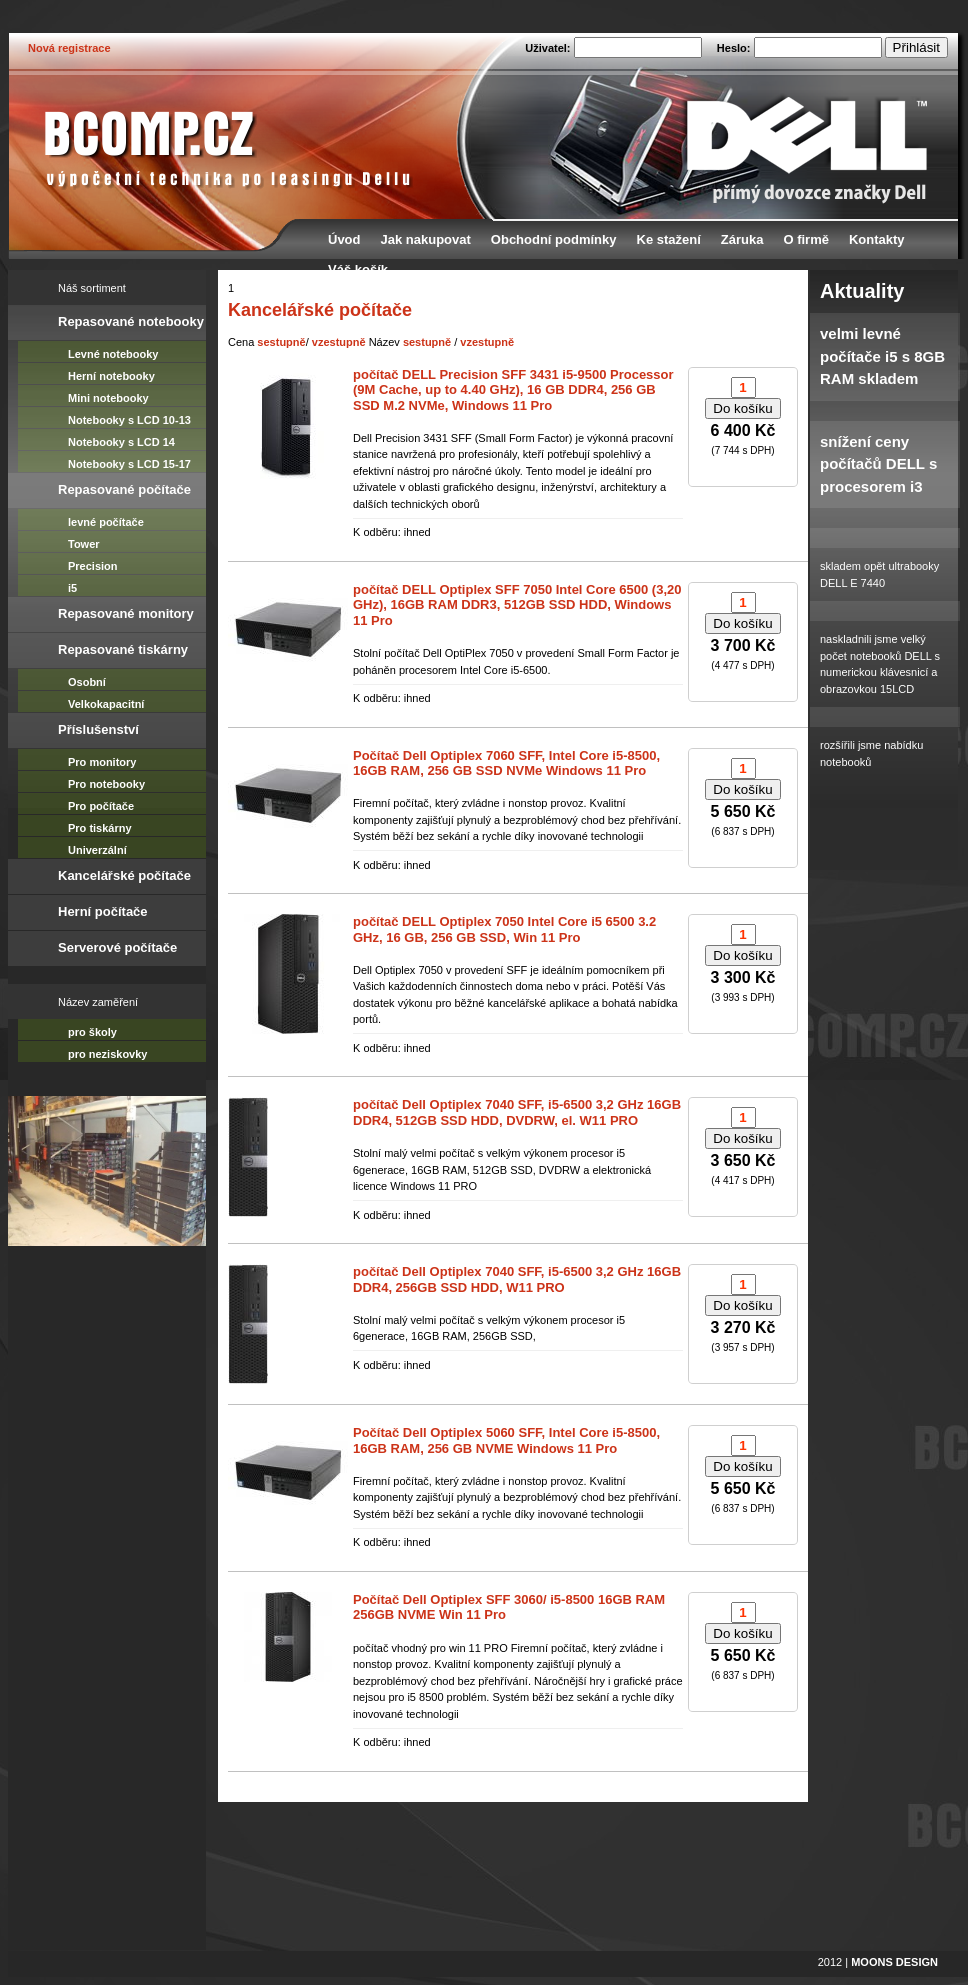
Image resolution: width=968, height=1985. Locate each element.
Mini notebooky (108, 398)
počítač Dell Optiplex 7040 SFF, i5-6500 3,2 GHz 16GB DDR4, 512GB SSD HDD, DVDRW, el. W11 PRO (517, 1112)
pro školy (92, 1032)
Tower (84, 544)
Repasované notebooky (131, 321)
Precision (93, 566)
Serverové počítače (117, 947)
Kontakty (877, 239)
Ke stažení (669, 239)
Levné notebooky (113, 354)
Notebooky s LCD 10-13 (129, 420)
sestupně (281, 342)
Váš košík (358, 269)
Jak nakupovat (426, 239)
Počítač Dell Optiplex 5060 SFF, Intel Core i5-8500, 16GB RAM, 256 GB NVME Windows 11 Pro (506, 1440)
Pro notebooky (106, 784)
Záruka (742, 239)
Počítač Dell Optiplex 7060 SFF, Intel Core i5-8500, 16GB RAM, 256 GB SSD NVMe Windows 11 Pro (506, 763)
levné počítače (106, 522)
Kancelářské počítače (124, 875)
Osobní (87, 682)
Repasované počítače (124, 489)
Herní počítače (103, 911)
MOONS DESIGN (894, 1962)
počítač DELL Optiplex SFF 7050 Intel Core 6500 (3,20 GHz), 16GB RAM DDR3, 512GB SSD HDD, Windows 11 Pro (517, 605)
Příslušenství (98, 729)
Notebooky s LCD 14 (121, 442)
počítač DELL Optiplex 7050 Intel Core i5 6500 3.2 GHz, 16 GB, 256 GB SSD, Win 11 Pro (504, 929)
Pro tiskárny (100, 828)
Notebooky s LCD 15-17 (129, 464)
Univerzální (97, 850)
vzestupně (339, 342)
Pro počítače (101, 806)
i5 (72, 588)
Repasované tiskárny (123, 649)
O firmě (806, 239)
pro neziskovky (107, 1054)
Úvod (344, 239)
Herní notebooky (111, 376)
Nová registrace (69, 48)
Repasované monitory (126, 613)
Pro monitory (102, 762)
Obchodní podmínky (554, 239)
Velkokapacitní (106, 704)
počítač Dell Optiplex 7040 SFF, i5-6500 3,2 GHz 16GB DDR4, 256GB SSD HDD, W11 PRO (517, 1279)
